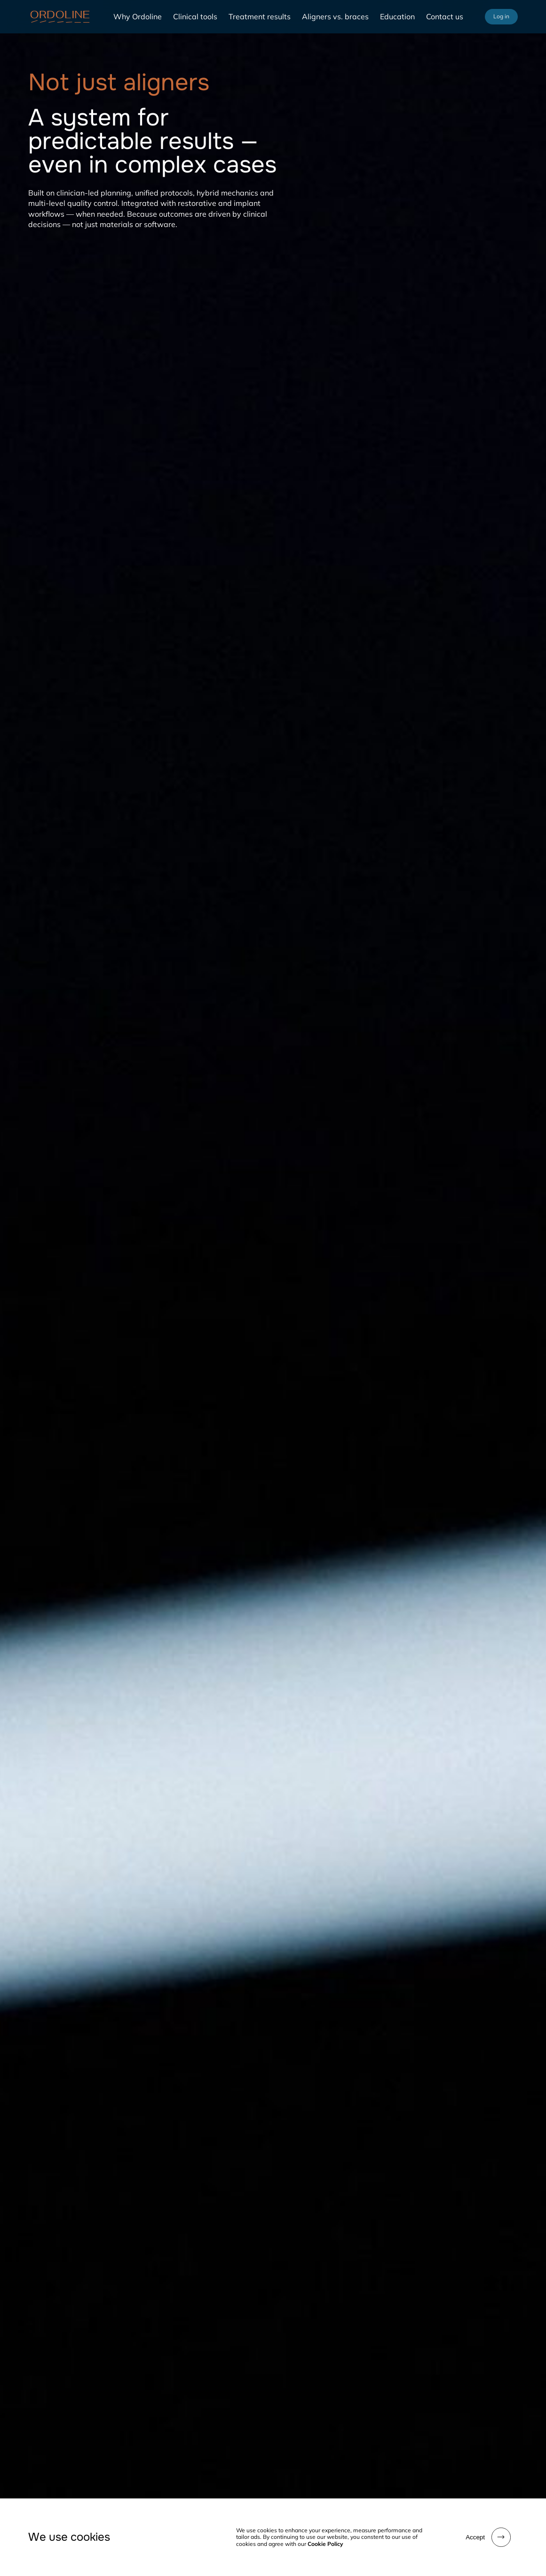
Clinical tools (195, 16)
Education (397, 16)
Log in (501, 16)
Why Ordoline (137, 16)
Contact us (444, 16)
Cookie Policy (325, 2543)
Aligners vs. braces (335, 16)
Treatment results (260, 16)
